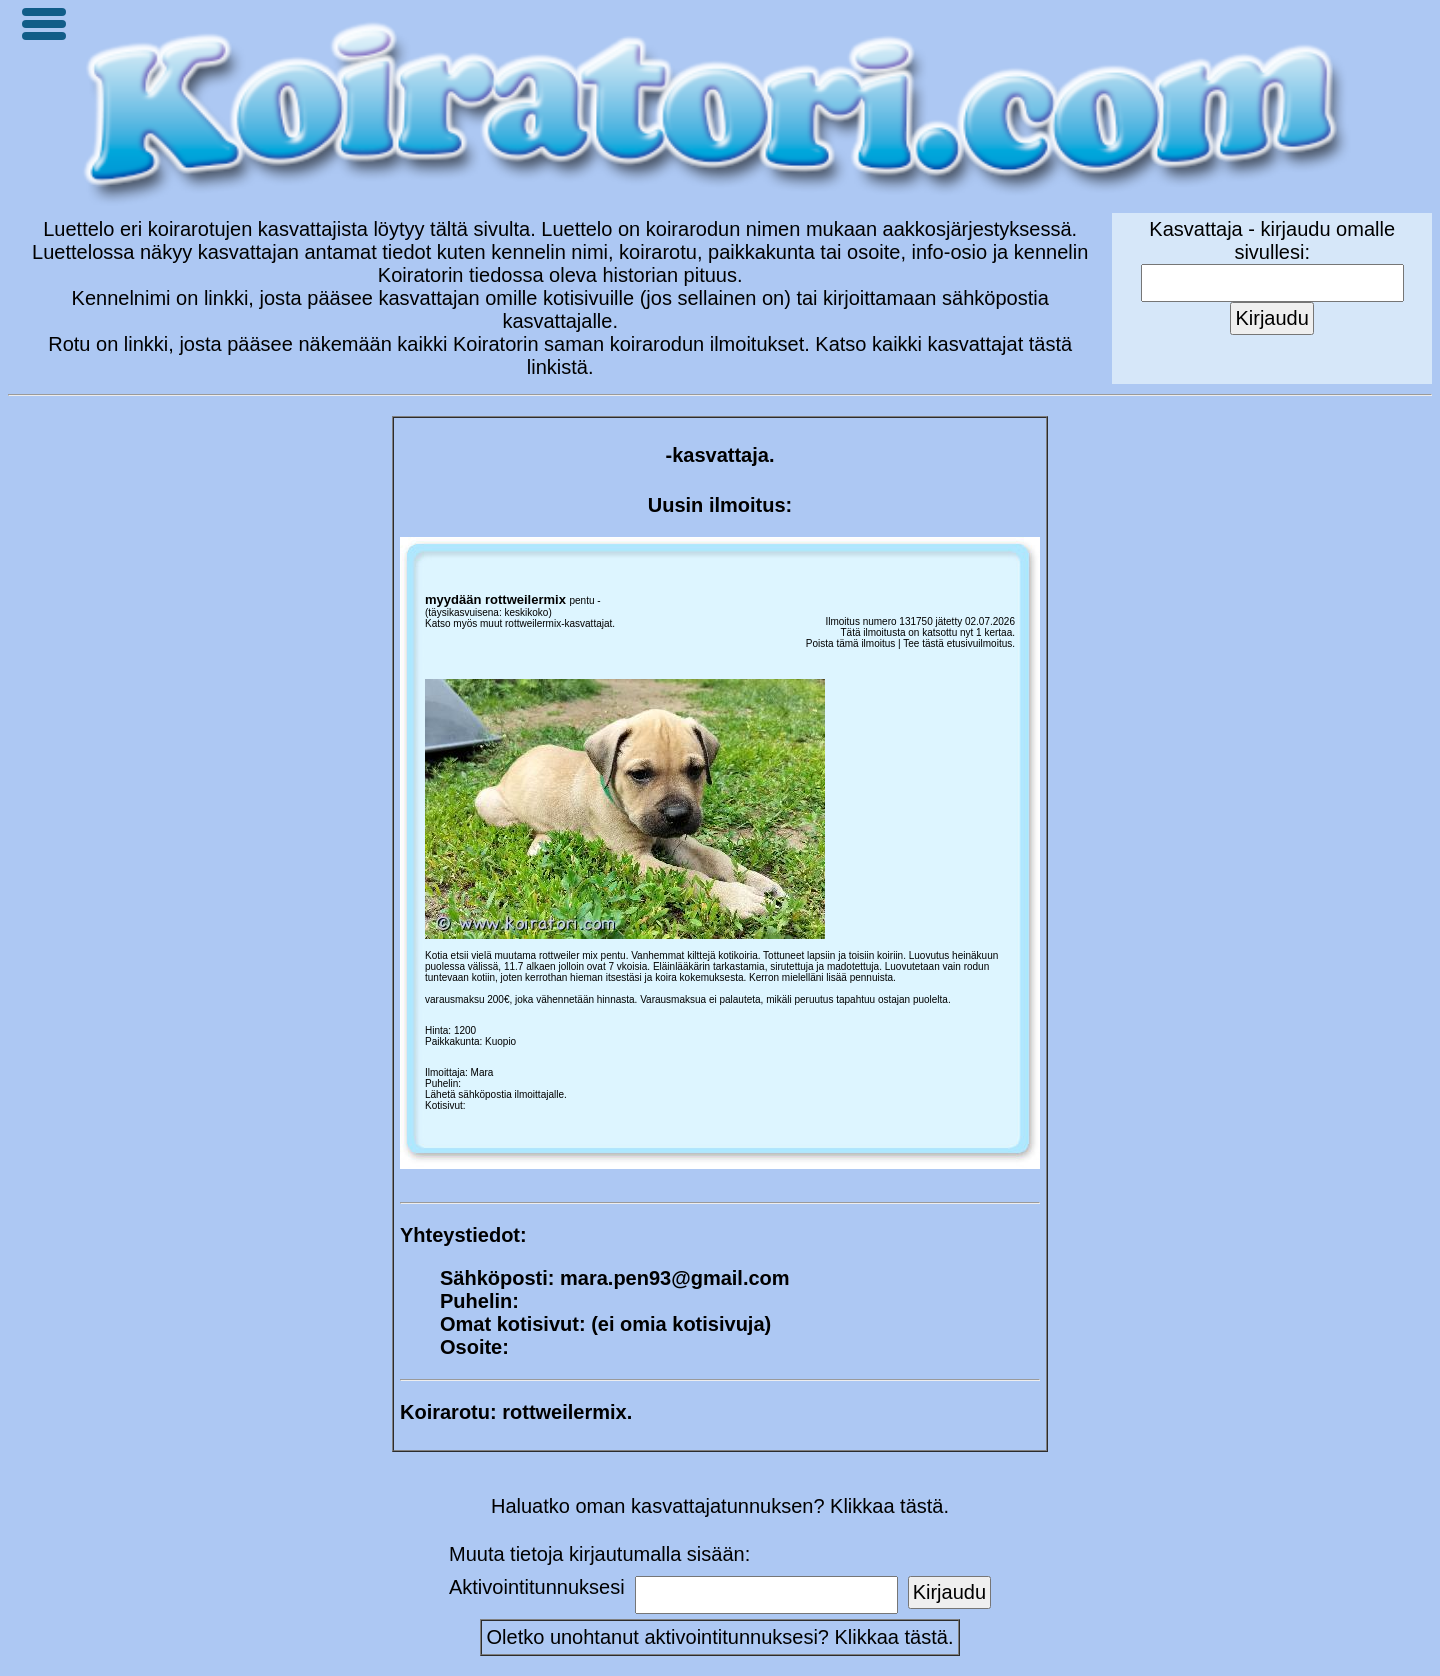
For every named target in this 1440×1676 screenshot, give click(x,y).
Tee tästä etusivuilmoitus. (959, 643)
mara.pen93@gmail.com (675, 1278)
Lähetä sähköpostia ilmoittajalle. (496, 1094)
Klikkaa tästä (891, 1637)
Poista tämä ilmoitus (850, 643)
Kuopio (500, 1041)
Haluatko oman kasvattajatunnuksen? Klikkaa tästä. (720, 1506)
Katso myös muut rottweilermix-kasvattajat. (520, 623)
